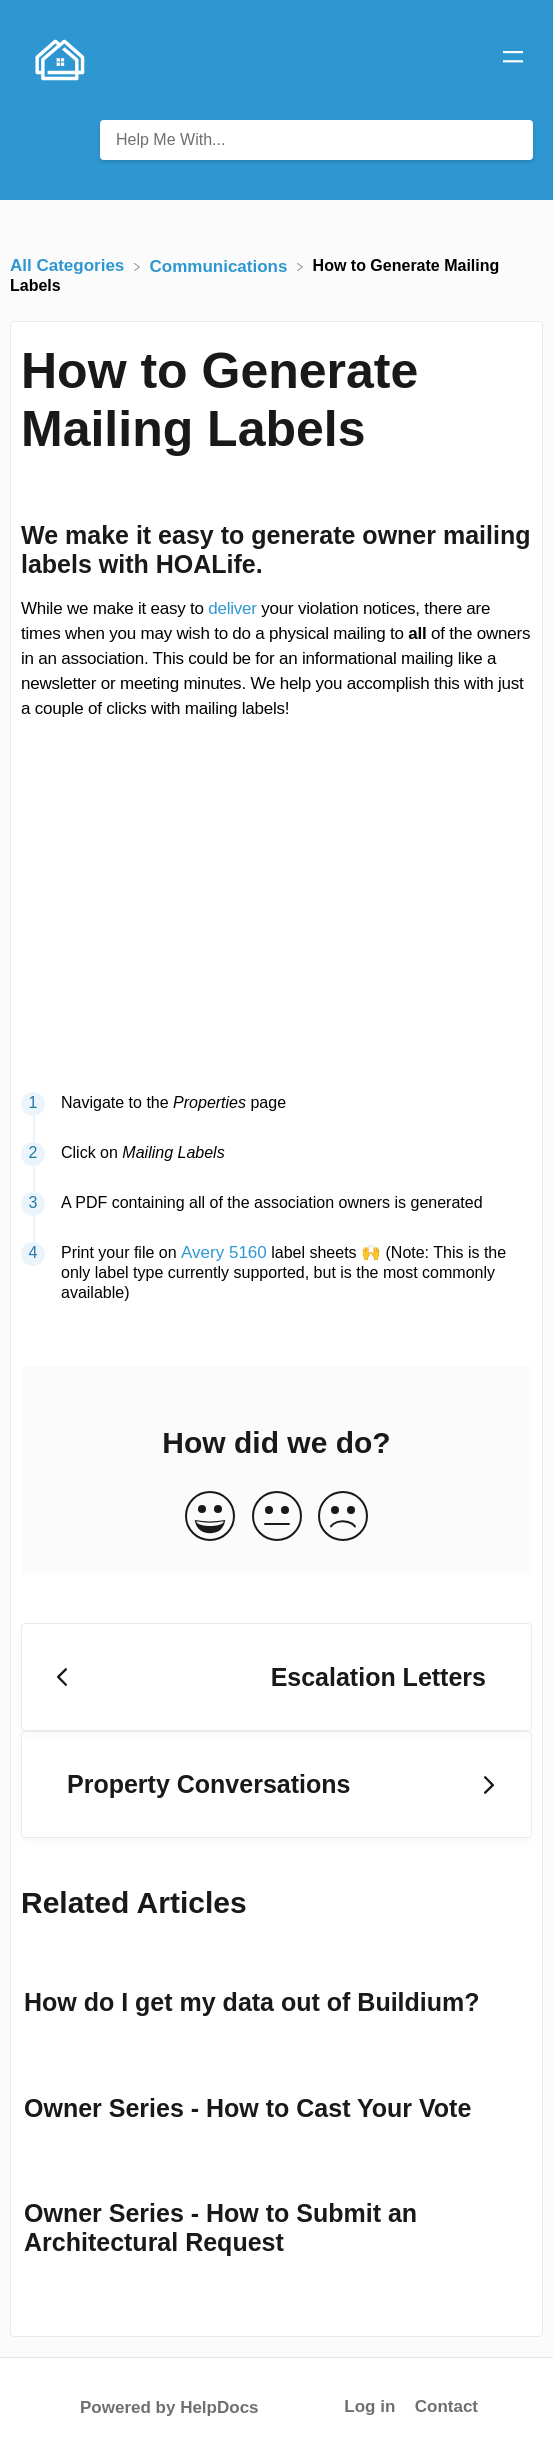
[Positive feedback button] (210, 1517)
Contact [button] (446, 2406)
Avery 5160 (224, 1252)
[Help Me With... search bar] (316, 140)
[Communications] (221, 265)
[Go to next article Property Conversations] (276, 1785)
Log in (369, 2406)
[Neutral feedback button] (277, 1517)
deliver (232, 608)
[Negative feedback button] (343, 1517)
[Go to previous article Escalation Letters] (276, 1677)
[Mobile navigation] (513, 60)
